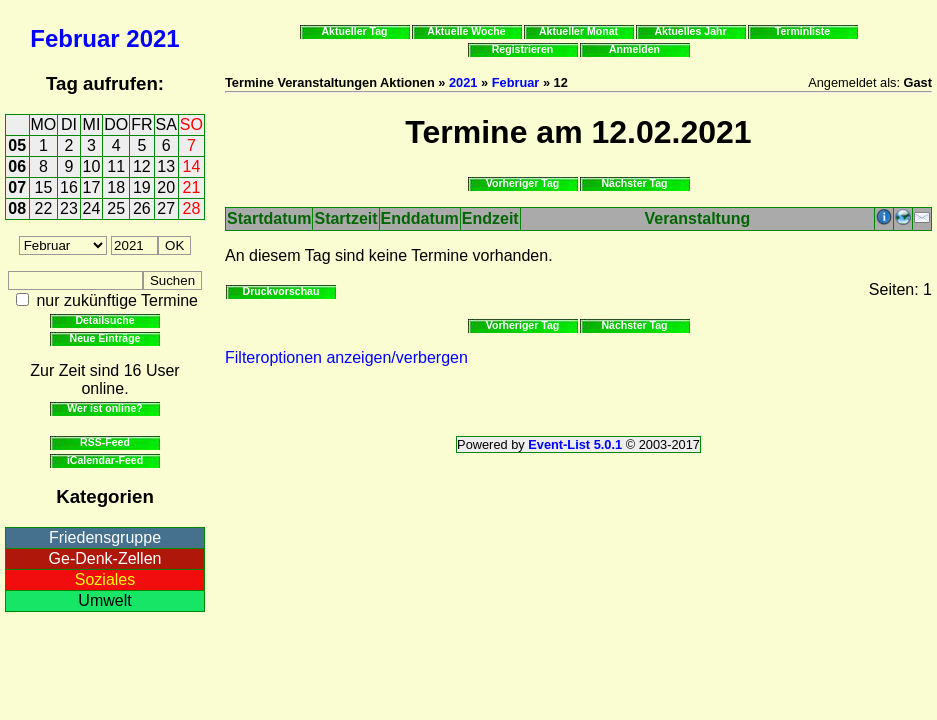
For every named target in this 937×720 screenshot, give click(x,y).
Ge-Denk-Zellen (105, 558)
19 (142, 187)
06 (17, 166)
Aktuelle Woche (466, 31)
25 (116, 208)
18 (116, 187)
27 (166, 208)
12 (142, 166)
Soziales (105, 579)
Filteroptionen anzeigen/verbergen (346, 357)
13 (166, 166)
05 (17, 145)
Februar (74, 38)
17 (92, 187)
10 (92, 166)
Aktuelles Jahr (690, 31)
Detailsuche (104, 320)
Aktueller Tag (354, 31)
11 (116, 166)
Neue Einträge (105, 338)
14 (192, 166)
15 (44, 187)
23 (69, 208)
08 (17, 208)
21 (192, 187)
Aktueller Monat (578, 31)
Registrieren (523, 49)
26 (142, 208)
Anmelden (634, 49)
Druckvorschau (281, 291)
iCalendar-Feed (105, 460)
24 (92, 208)
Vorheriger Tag (522, 183)
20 (166, 187)
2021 (152, 38)
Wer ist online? (104, 408)
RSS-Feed (105, 442)
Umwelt (104, 600)
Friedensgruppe (105, 537)
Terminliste (802, 31)
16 (69, 187)
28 (192, 208)
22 (44, 208)
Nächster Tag (634, 183)
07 (17, 187)
